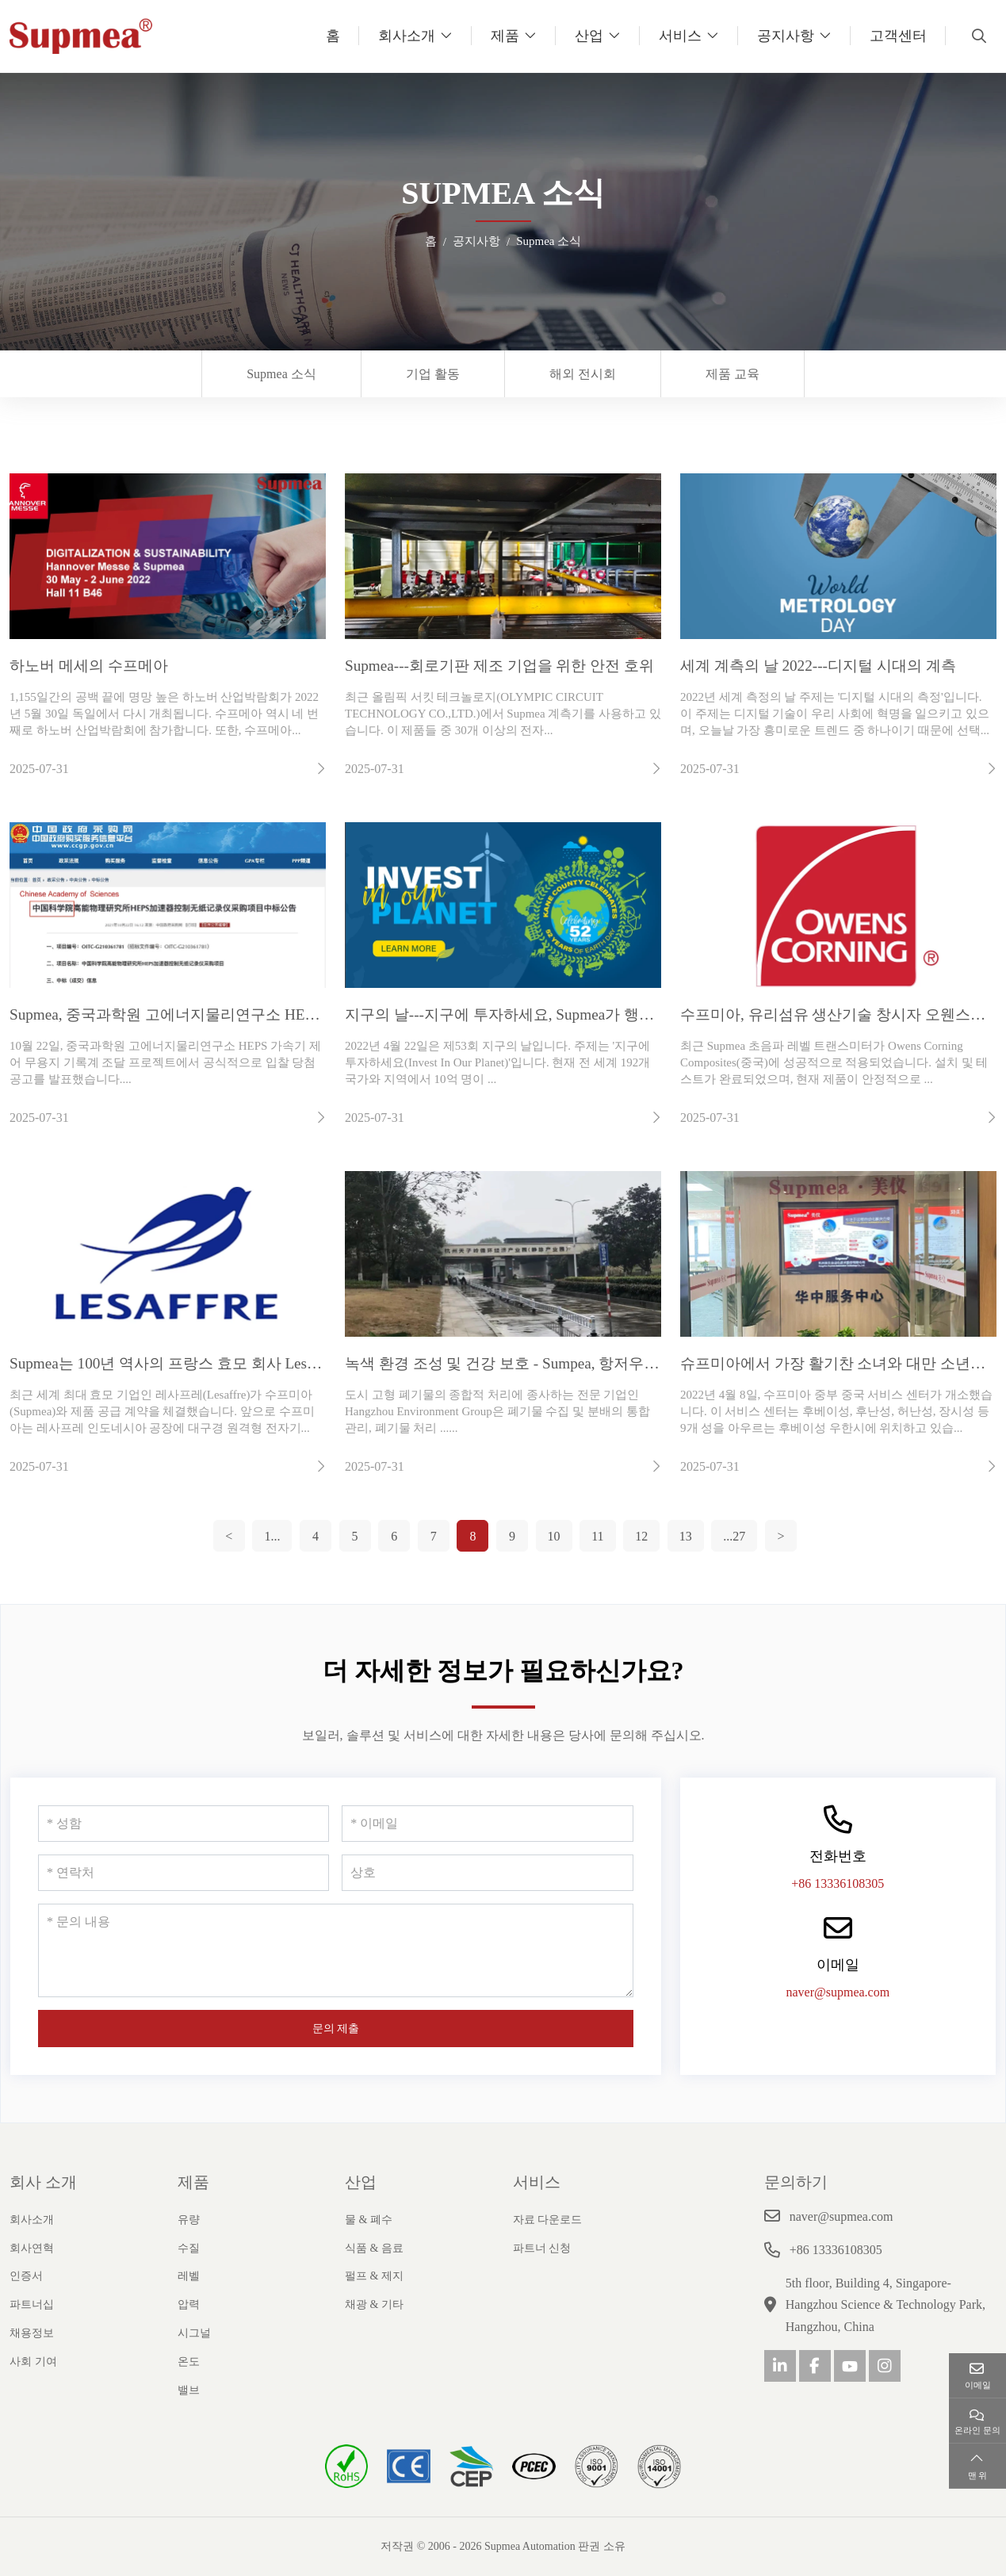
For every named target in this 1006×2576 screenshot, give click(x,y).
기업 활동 (433, 374)
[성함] (183, 1823)
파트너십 (32, 2304)
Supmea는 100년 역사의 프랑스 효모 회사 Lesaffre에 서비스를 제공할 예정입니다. (278, 1363)
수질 (189, 2248)
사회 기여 (33, 2361)
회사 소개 (43, 2182)
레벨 (189, 2276)
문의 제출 (336, 2028)
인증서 (26, 2276)
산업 (589, 36)
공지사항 (785, 36)
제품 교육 (732, 374)
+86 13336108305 (837, 1883)
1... (272, 1536)
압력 (189, 2304)
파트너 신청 (542, 2248)
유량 (189, 2220)
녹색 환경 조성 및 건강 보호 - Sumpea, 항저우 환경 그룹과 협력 (553, 1363)
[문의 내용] (335, 1950)
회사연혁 (32, 2248)
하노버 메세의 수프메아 (89, 665)
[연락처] (183, 1872)
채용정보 (32, 2333)
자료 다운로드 (548, 2220)
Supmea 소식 (281, 374)
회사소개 (406, 36)
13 (685, 1536)
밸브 (189, 2390)
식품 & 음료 (374, 2248)
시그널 (194, 2333)
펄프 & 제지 (374, 2276)
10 (554, 1536)
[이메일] (487, 1823)
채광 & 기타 (374, 2304)
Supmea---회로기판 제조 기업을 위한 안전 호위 (499, 665)
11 (597, 1536)
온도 (189, 2361)
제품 (505, 36)
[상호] (487, 1872)
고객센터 (898, 36)
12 (641, 1536)
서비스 (680, 36)
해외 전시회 (582, 374)
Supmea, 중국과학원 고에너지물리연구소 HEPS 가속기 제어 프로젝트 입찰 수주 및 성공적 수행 (324, 1014)
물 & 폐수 (368, 2220)
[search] (977, 35)
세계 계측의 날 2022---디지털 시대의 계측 (818, 665)
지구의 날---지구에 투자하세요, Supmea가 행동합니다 (522, 1014)
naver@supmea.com (837, 1992)
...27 (734, 1536)
